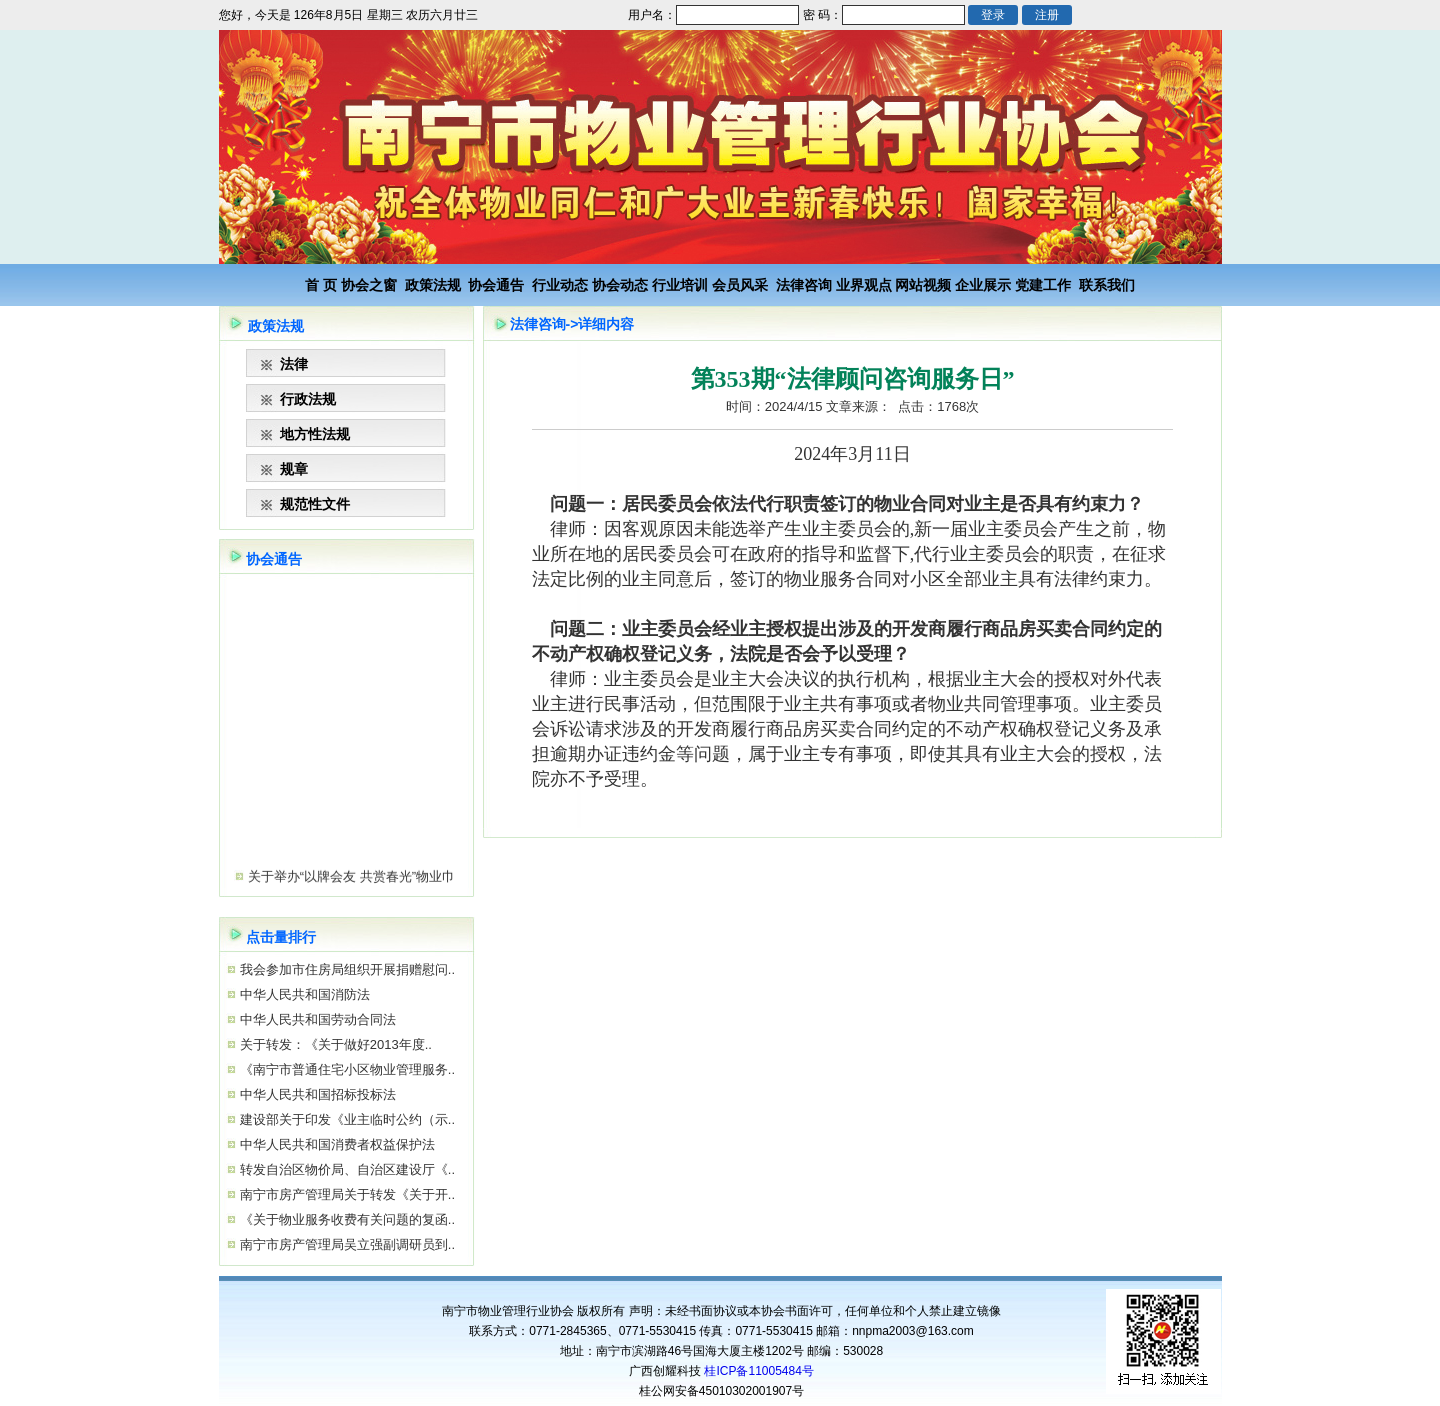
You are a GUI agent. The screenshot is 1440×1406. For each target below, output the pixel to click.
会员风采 (740, 285)
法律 (294, 364)
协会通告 (496, 285)
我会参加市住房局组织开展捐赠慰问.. (345, 969)
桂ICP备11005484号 (758, 1371)
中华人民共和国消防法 (303, 994)
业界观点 (864, 285)
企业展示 (983, 285)
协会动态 (620, 285)
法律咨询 (804, 285)
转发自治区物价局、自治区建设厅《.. (345, 1169)
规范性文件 (315, 504)
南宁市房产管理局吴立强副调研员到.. (345, 1244)
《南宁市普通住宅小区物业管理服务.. (345, 1069)
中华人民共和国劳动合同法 (316, 1019)
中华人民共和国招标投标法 (316, 1094)
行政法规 (308, 399)
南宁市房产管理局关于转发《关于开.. (345, 1194)
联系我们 (1107, 285)
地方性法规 (315, 434)
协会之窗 (369, 285)
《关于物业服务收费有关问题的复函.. (345, 1219)
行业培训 (680, 285)
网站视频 (923, 285)
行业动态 (560, 285)
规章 (294, 469)
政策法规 (433, 285)
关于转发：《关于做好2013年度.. (334, 1044)
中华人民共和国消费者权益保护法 (335, 1144)
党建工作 (1043, 285)
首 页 (321, 285)
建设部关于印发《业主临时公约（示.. (345, 1119)
